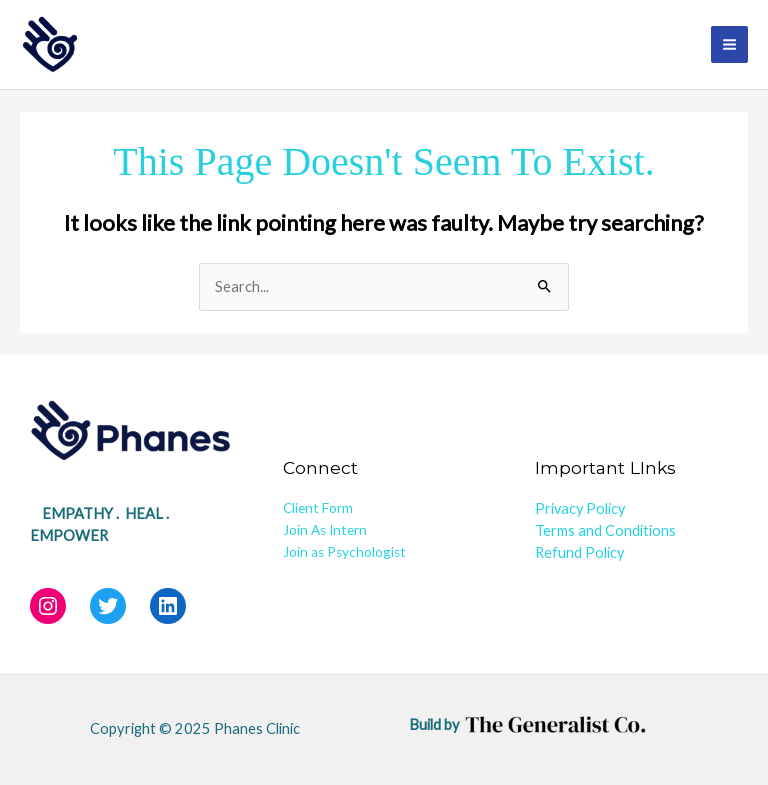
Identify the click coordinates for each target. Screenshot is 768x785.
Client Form (318, 508)
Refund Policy (579, 552)
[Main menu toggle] (729, 44)
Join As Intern (325, 530)
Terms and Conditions (605, 530)
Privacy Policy (580, 508)
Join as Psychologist (344, 552)
